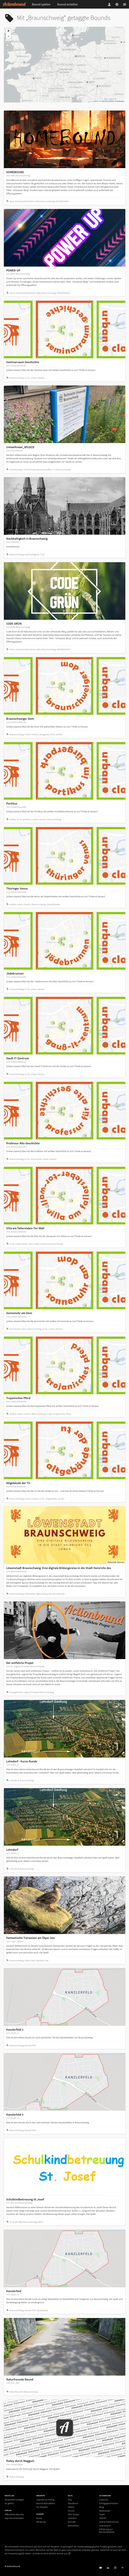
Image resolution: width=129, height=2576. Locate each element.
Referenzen (105, 2510)
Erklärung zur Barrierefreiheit (106, 2530)
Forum (71, 2510)
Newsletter (73, 2525)
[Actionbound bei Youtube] (100, 2568)
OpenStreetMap (107, 101)
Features (103, 2499)
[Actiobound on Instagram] (115, 2568)
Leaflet (95, 101)
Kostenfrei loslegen (14, 2499)
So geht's (9, 2503)
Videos (71, 2507)
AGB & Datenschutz (109, 2521)
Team (102, 2514)
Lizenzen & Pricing (45, 2499)
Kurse (39, 2518)
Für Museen (42, 2506)
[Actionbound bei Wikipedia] (122, 2568)
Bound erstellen (67, 4)
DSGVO (102, 2518)
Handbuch (73, 2503)
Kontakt (72, 2521)
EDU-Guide (73, 2514)
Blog (101, 2507)
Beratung (41, 2521)
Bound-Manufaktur (45, 2503)
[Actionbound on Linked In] (108, 2568)
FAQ (70, 2499)
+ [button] (8, 31)
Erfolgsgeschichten (108, 2503)
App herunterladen (14, 2518)
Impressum (105, 2525)
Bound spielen (41, 4)
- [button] (8, 36)
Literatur (72, 2518)
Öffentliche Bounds (14, 2514)
